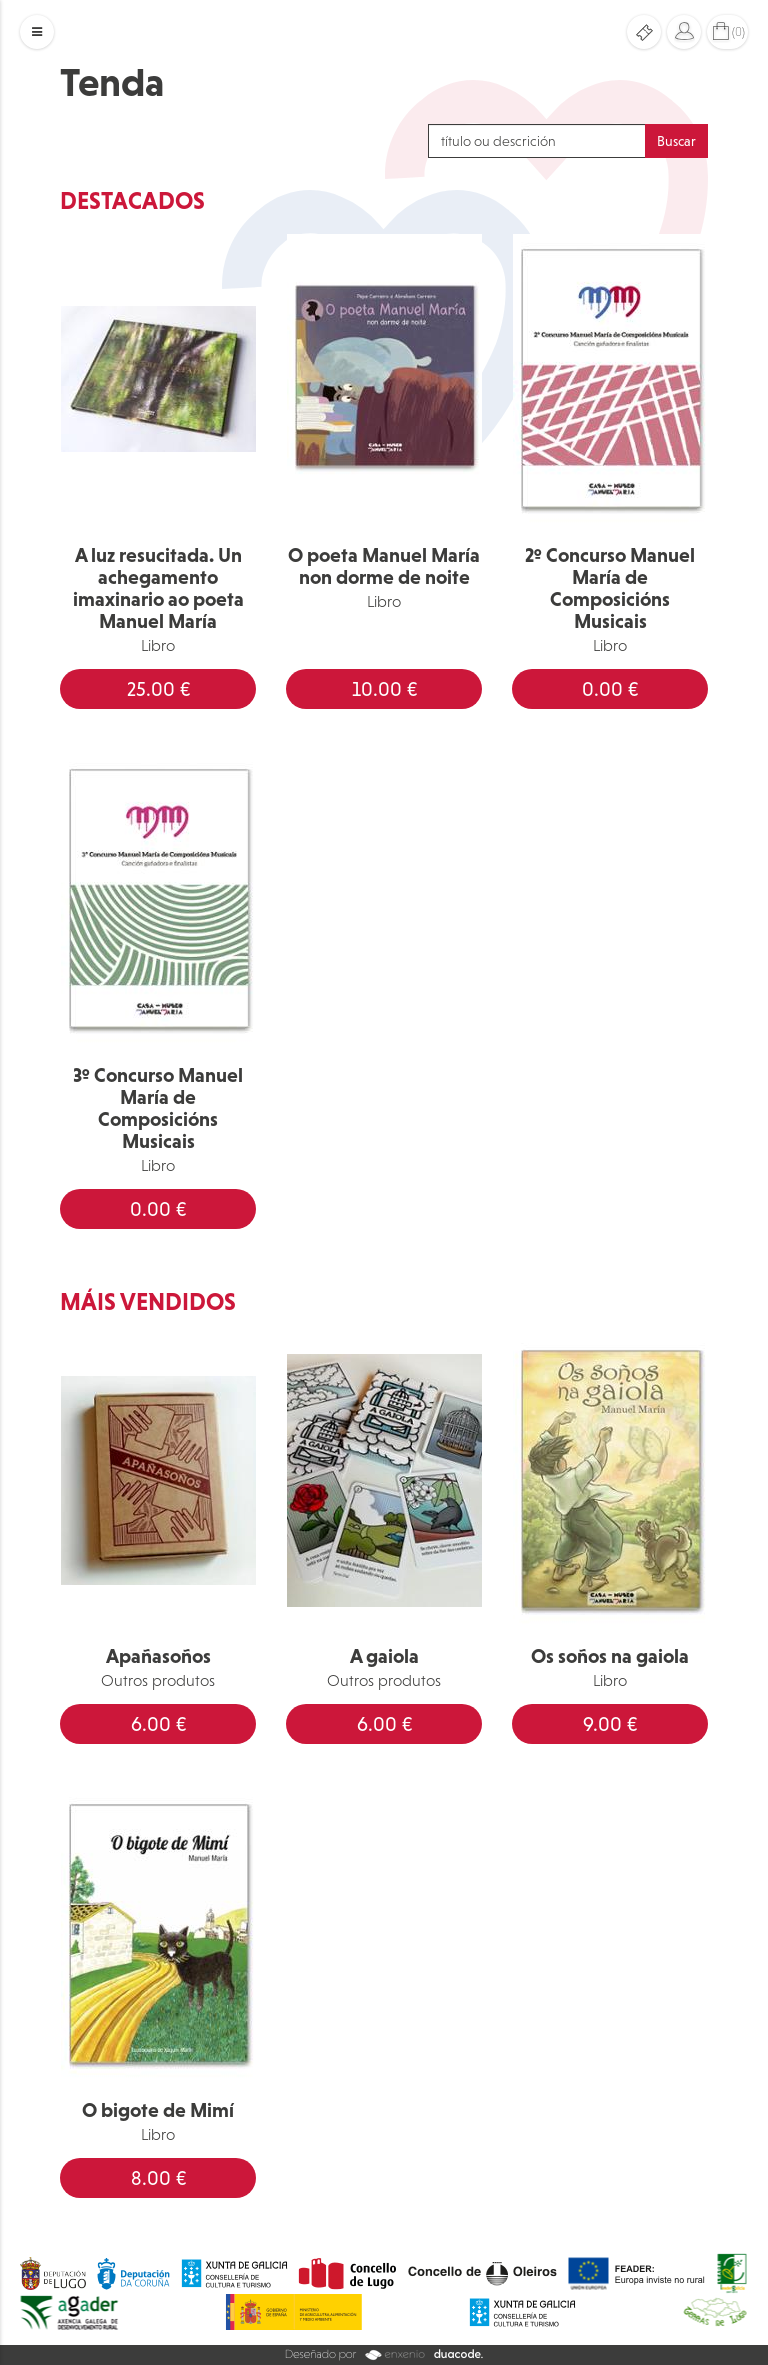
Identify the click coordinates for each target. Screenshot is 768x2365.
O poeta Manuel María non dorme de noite (384, 566)
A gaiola (384, 1656)
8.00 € (158, 2178)
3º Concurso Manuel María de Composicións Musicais (158, 1108)
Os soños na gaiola (610, 1656)
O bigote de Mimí (158, 2110)
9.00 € (610, 1724)
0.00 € (610, 689)
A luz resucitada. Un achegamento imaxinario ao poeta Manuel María (158, 588)
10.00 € (384, 689)
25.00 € (158, 689)
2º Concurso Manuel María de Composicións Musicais (610, 588)
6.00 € (158, 1724)
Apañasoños (158, 1656)
